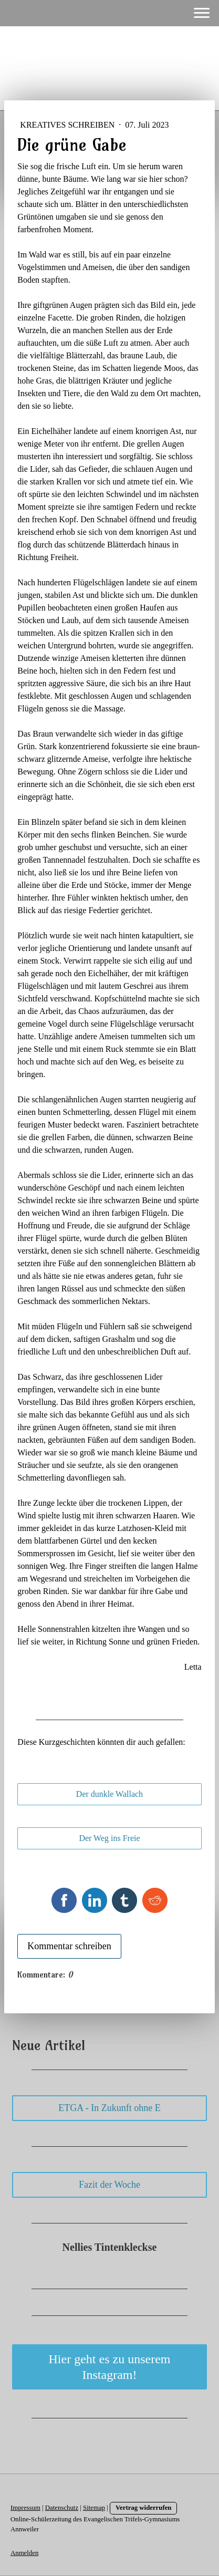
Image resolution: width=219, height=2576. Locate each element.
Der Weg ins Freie (109, 1838)
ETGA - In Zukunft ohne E (109, 2108)
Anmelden (24, 2553)
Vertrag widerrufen (144, 2507)
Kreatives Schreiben (68, 124)
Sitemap (94, 2507)
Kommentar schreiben (69, 1946)
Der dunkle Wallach (109, 1793)
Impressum (25, 2507)
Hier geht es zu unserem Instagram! (110, 2367)
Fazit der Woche (109, 2184)
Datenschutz (61, 2507)
